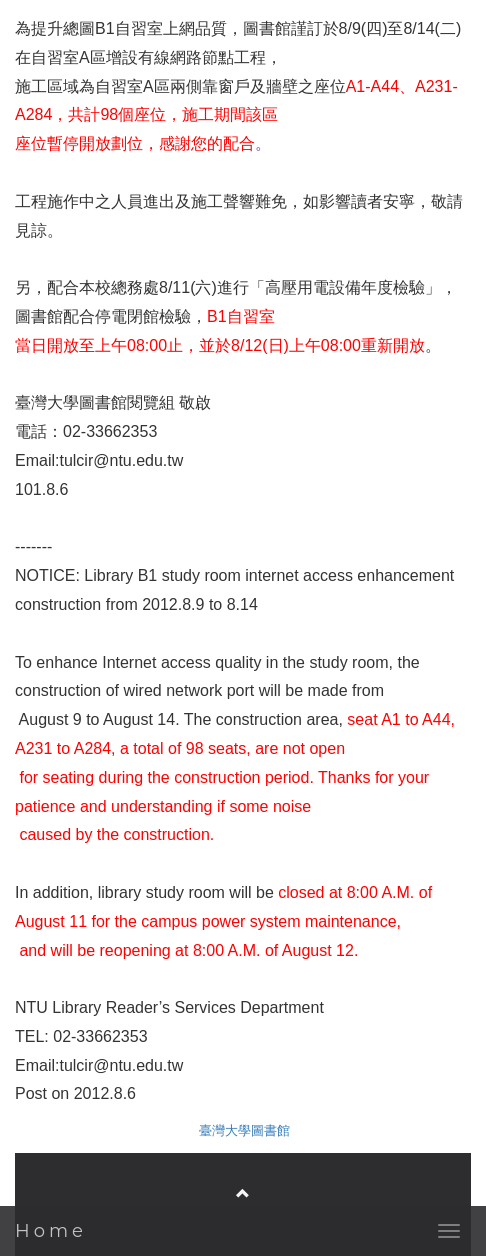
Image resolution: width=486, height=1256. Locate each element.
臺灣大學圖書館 (244, 1130)
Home (51, 1231)
